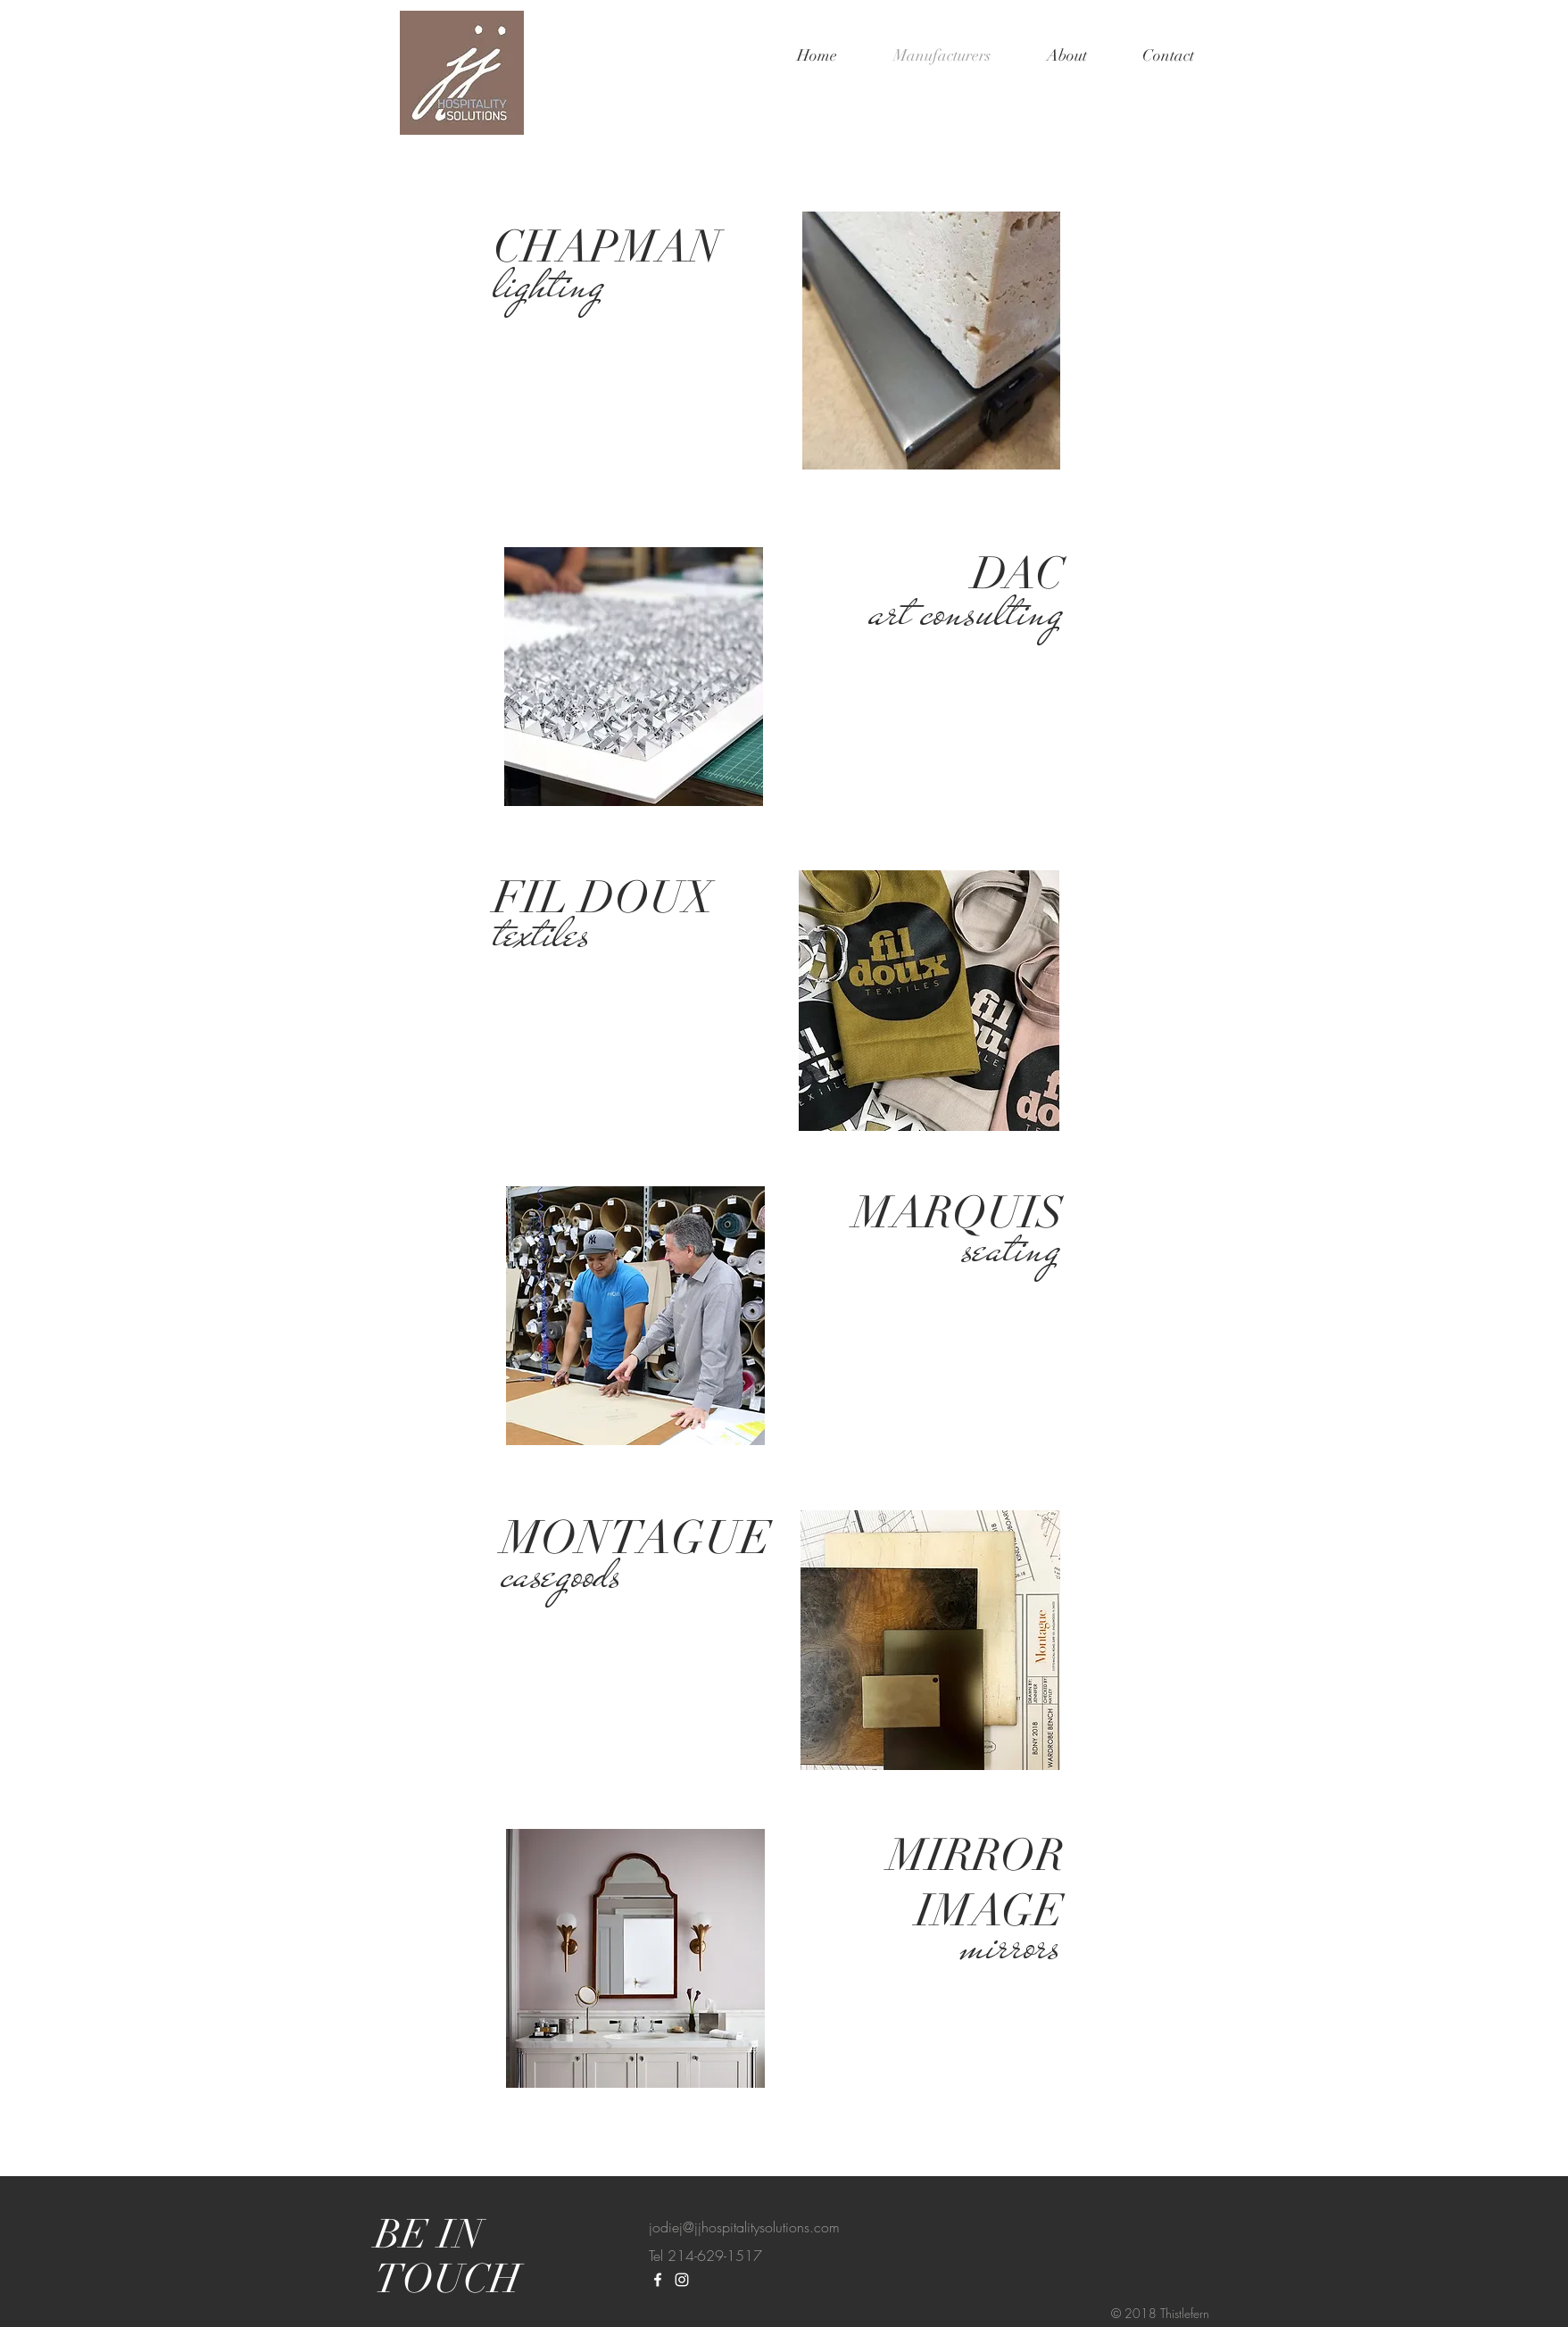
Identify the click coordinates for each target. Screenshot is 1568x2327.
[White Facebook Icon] (658, 2280)
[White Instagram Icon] (682, 2280)
